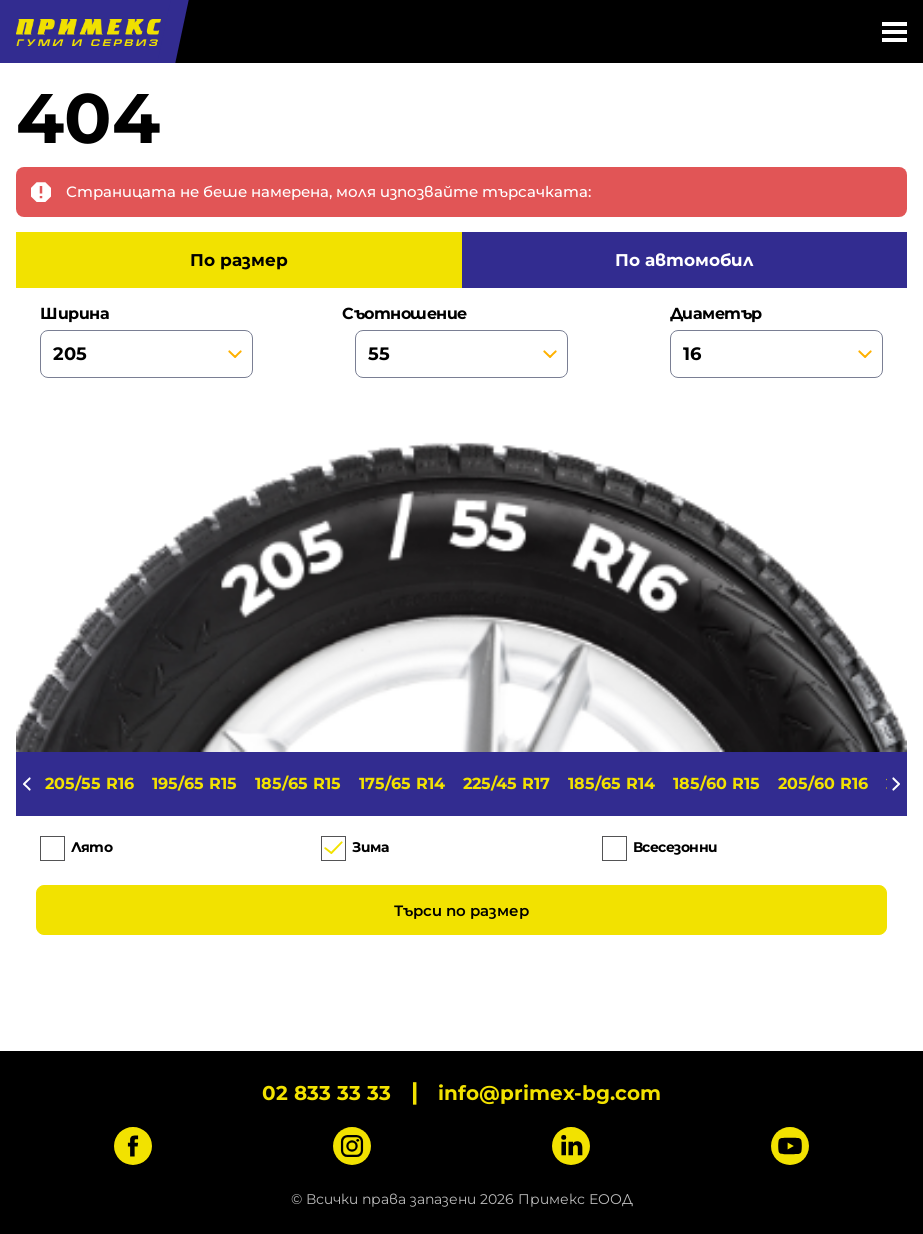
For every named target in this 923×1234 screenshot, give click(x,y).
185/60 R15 (716, 783)
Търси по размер (461, 910)
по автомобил (684, 260)
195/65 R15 (194, 783)
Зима (370, 847)
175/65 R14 (402, 783)
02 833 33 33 (326, 1093)
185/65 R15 (298, 783)
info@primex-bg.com (549, 1093)
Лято (91, 847)
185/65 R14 (611, 783)
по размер (239, 260)
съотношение (461, 341)
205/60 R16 (823, 783)
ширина (146, 341)
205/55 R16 (89, 783)
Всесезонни (675, 847)
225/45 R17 (506, 783)
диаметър (776, 341)
